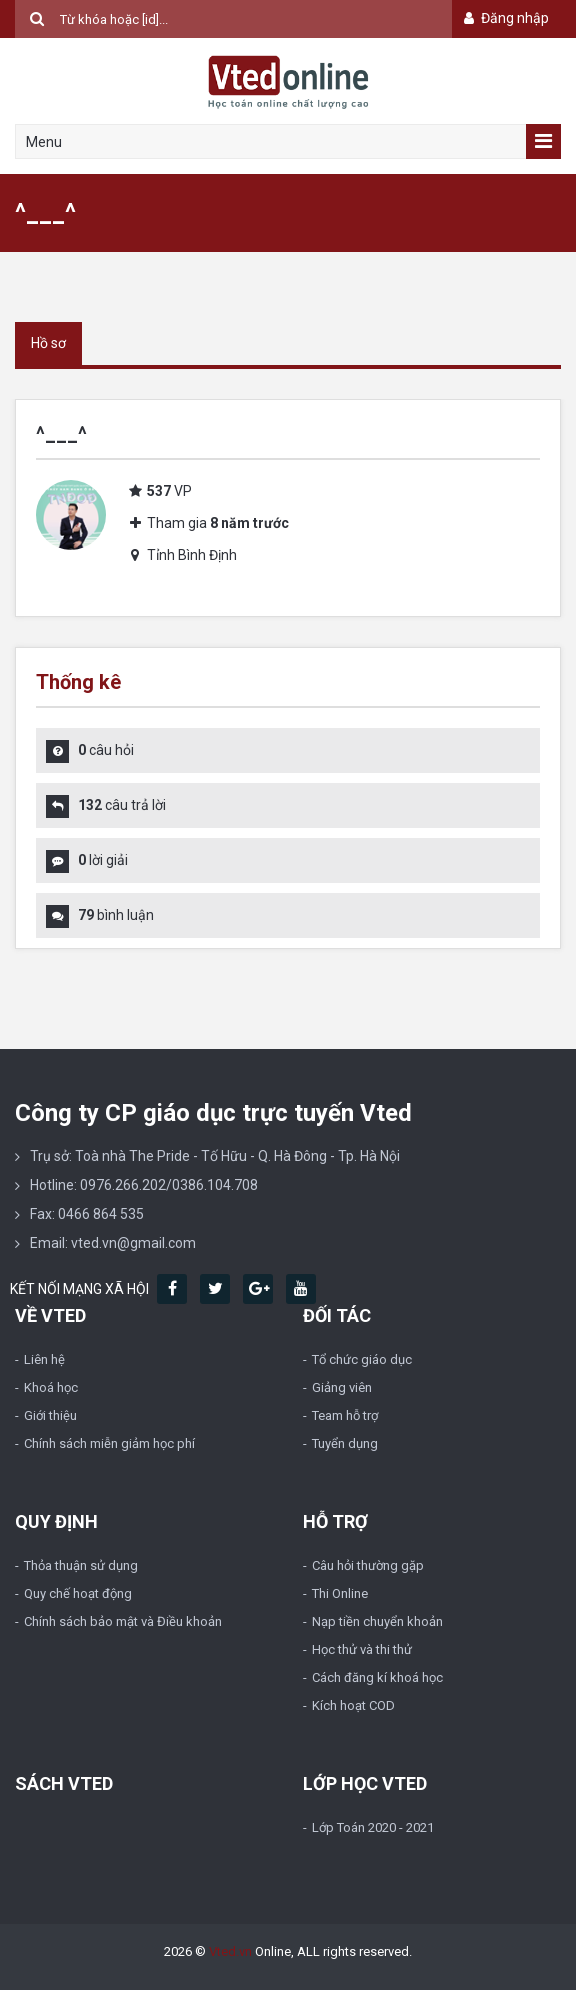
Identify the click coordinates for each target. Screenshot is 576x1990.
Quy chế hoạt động (78, 1593)
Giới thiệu (50, 1415)
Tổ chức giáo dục (362, 1359)
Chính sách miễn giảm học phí (109, 1443)
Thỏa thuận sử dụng (81, 1565)
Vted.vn (230, 1951)
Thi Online (340, 1593)
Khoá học (51, 1387)
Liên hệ (44, 1359)
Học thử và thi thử (362, 1649)
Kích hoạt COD (353, 1705)
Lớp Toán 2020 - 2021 (373, 1827)
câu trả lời (122, 805)
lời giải (103, 860)
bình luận (116, 915)
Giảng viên (342, 1387)
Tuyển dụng (345, 1443)
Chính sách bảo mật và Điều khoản (123, 1621)
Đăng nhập (504, 18)
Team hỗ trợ (345, 1415)
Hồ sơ (48, 343)
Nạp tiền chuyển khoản (377, 1621)
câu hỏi (106, 750)
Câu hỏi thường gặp (368, 1565)
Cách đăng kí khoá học (377, 1677)
